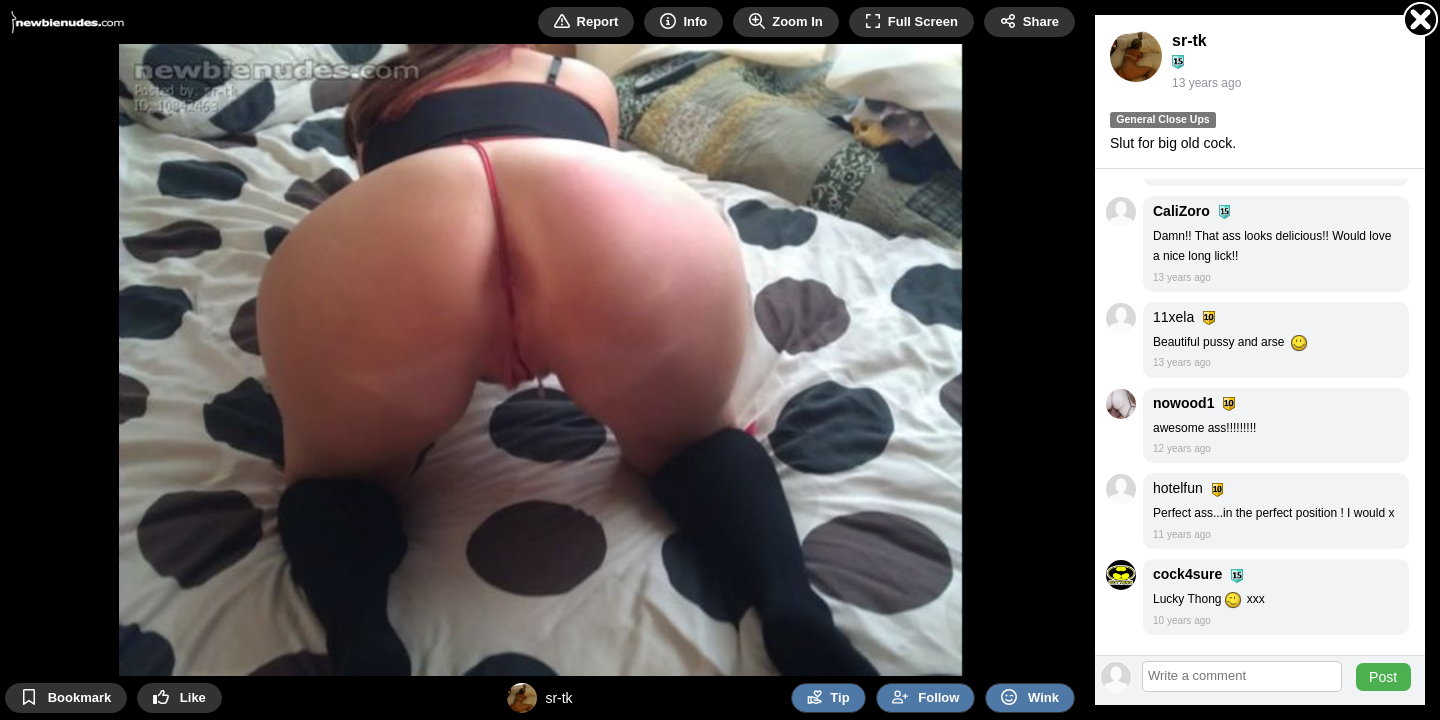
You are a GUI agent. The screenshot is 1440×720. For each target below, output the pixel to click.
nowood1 (1183, 403)
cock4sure (1187, 574)
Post (1383, 677)
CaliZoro (1181, 211)
